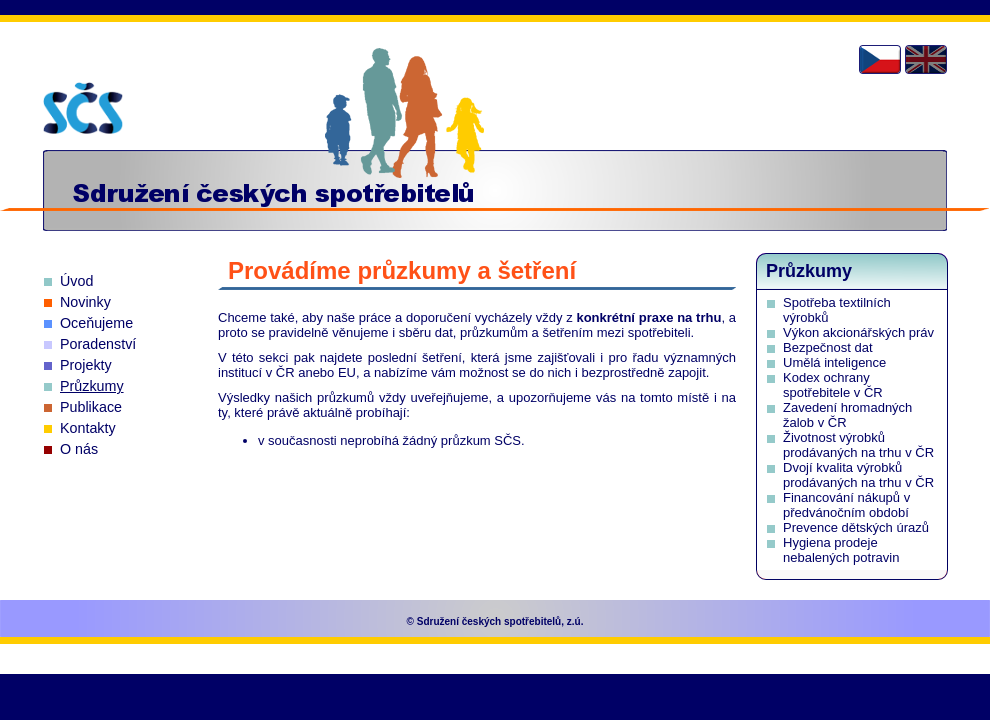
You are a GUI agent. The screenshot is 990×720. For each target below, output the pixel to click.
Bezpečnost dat (828, 347)
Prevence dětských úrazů (856, 527)
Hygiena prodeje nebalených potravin (841, 550)
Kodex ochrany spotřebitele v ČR (833, 385)
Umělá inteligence (834, 362)
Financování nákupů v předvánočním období (846, 505)
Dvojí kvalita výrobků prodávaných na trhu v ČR (858, 475)
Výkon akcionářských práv (858, 332)
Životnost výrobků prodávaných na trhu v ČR (858, 445)
